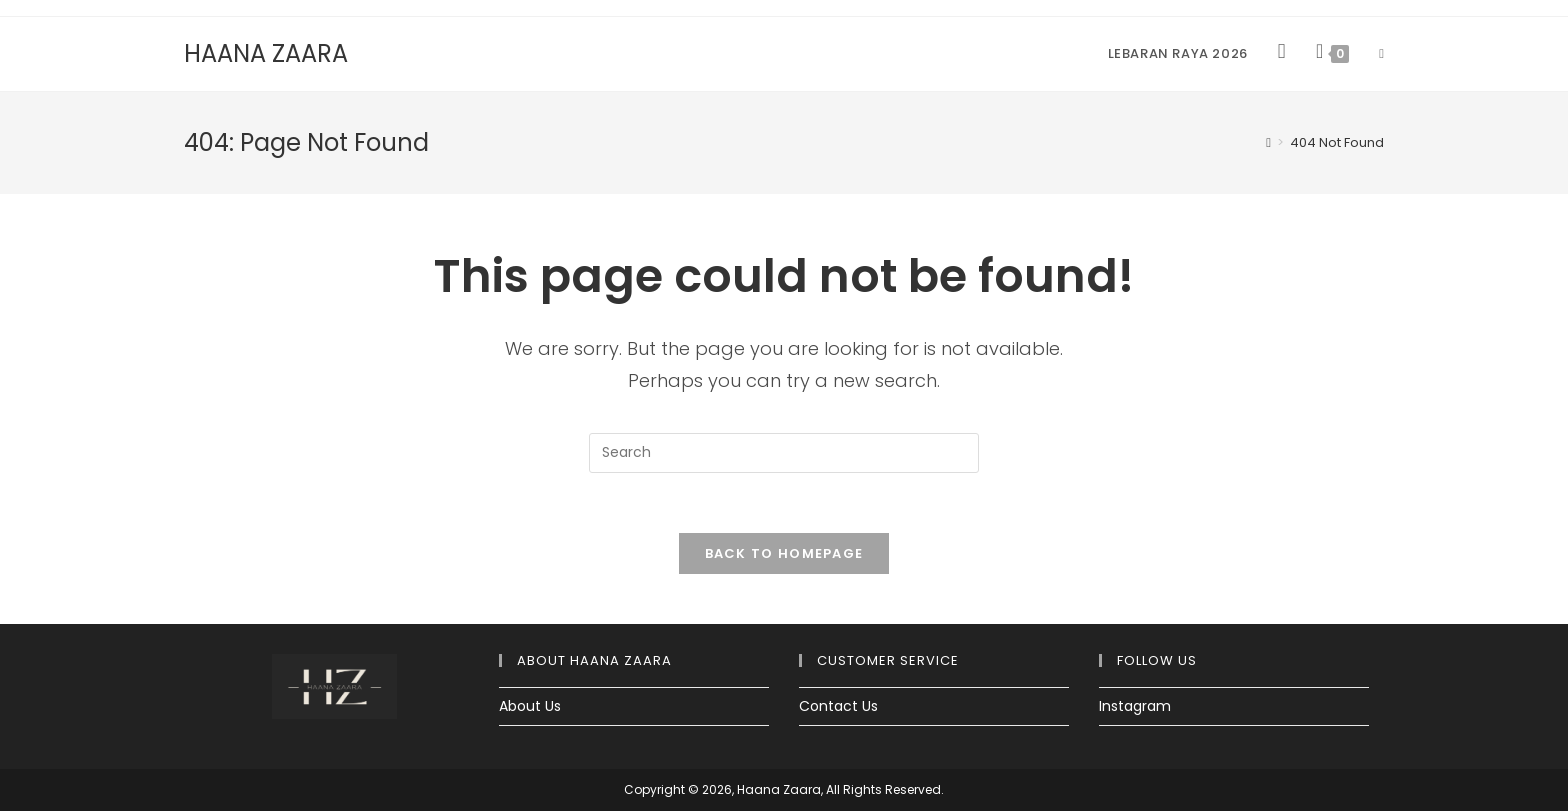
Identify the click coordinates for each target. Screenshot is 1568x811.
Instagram (1135, 706)
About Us (530, 706)
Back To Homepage (784, 553)
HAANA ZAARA (266, 53)
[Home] (1268, 142)
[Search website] (1381, 54)
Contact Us (838, 706)
